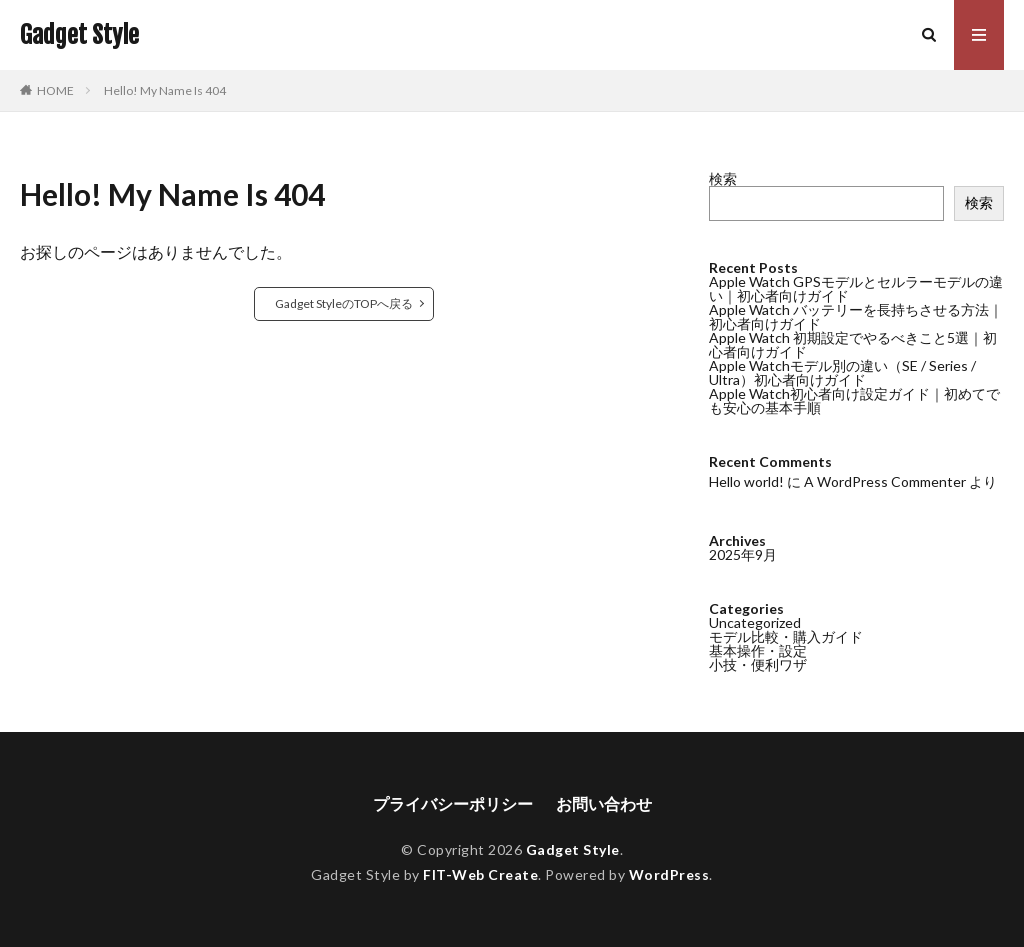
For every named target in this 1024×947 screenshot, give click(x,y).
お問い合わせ (604, 803)
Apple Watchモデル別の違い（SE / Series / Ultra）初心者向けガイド (842, 372)
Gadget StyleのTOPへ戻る (344, 303)
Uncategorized (755, 622)
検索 (723, 178)
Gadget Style (79, 35)
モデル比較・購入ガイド (786, 636)
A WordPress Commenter (885, 481)
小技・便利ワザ (758, 664)
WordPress (669, 874)
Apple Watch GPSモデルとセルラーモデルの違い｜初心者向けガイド (856, 288)
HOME (55, 90)
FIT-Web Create (480, 874)
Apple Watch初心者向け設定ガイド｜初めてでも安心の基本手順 (854, 400)
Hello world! (746, 481)
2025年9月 (743, 554)
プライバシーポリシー (453, 803)
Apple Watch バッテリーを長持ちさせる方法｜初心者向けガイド (856, 316)
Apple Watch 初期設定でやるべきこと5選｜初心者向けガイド (853, 344)
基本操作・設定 (758, 650)
